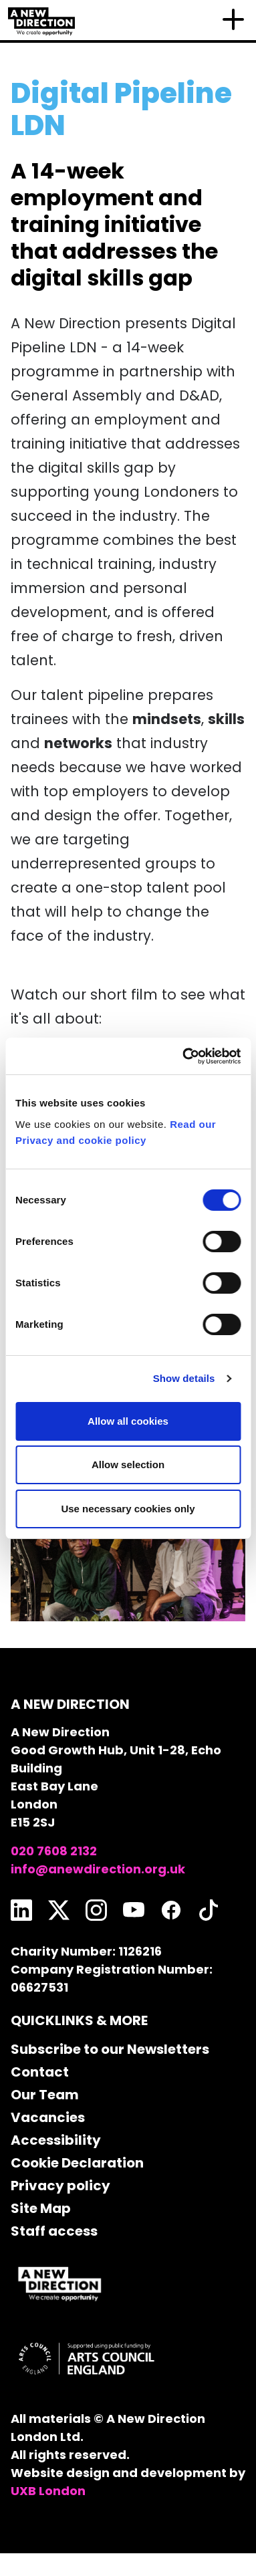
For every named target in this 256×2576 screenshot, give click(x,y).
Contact (40, 2072)
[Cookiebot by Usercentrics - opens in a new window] (183, 1056)
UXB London (48, 2490)
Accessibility (56, 2140)
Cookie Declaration (77, 2162)
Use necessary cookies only (128, 1508)
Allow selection (128, 1464)
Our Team (45, 2094)
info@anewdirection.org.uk (98, 1869)
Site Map (41, 2208)
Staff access (54, 2231)
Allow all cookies (128, 1421)
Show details (184, 1378)
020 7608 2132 (54, 1851)
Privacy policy (60, 2185)
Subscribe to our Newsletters (110, 2049)
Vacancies (48, 2117)
